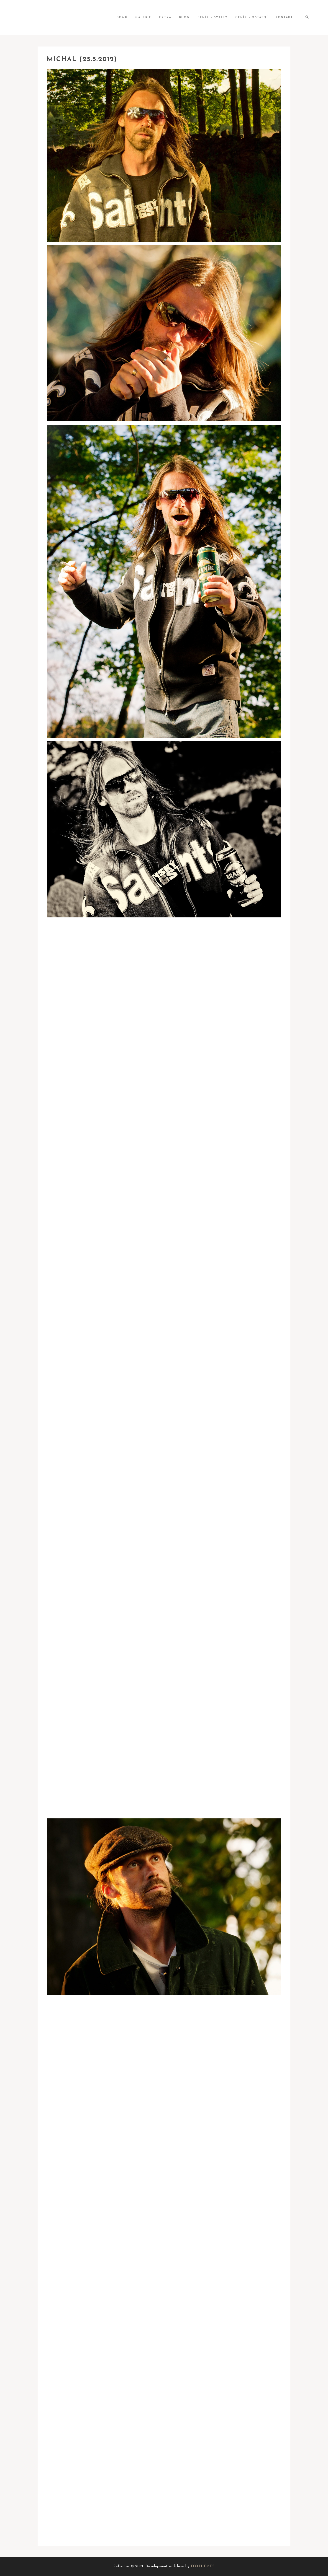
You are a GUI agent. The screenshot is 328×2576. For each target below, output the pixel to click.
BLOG (184, 17)
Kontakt (284, 17)
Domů (122, 17)
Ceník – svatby (212, 17)
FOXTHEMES (203, 2566)
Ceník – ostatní (251, 17)
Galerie (143, 17)
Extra (165, 17)
